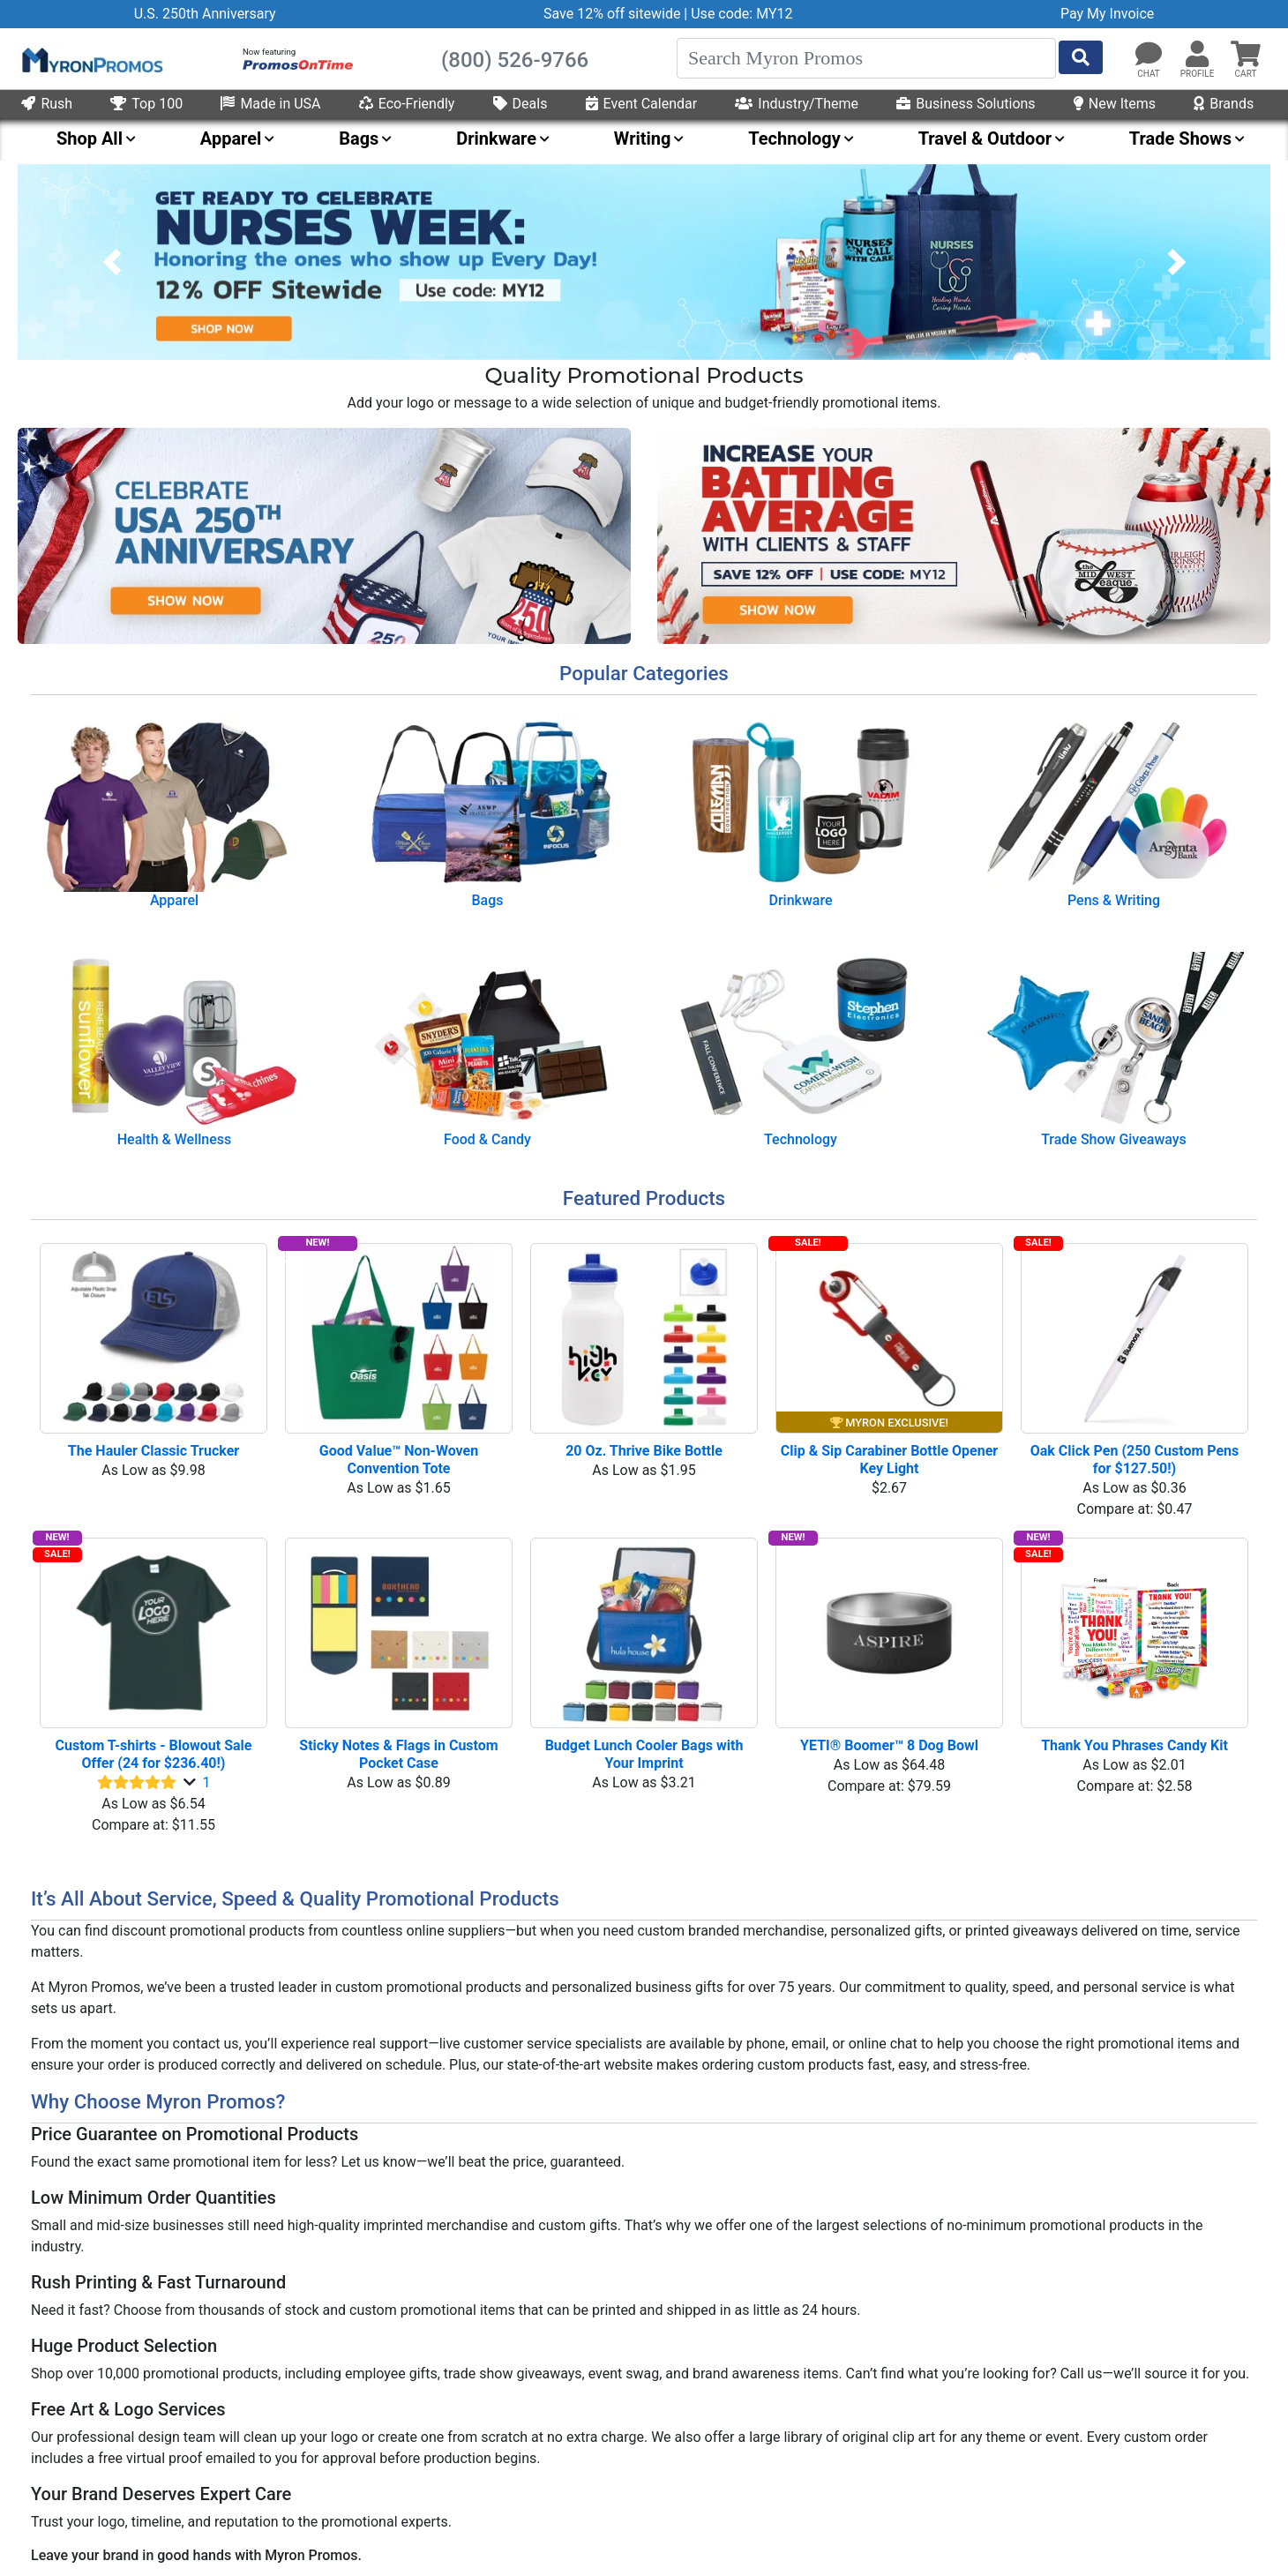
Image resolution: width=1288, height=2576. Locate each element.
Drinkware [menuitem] (496, 138)
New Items (1115, 103)
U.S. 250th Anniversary (205, 13)
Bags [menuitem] (358, 138)
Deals (520, 103)
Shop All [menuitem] (89, 138)
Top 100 (146, 103)
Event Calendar (642, 103)
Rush (46, 103)
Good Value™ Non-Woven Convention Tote (400, 1459)
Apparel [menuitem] (231, 138)
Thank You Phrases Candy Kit (1134, 1745)
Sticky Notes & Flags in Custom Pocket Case (400, 1754)
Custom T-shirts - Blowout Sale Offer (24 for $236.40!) (156, 1754)
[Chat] (1148, 55)
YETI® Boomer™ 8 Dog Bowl (889, 1745)
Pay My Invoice (1107, 13)
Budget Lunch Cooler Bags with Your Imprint (646, 1754)
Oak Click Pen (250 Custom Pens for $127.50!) (1136, 1459)
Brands (1224, 103)
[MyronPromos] (91, 59)
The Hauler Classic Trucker (153, 1450)
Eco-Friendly (407, 103)
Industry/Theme (796, 103)
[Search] (866, 58)
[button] (1197, 55)
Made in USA (270, 103)
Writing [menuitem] (642, 138)
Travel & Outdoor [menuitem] (985, 138)
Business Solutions (965, 103)
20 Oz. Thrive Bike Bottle (644, 1450)
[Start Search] (1081, 57)
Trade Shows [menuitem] (1180, 138)
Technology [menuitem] (794, 138)
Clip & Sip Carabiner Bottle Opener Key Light (891, 1459)
